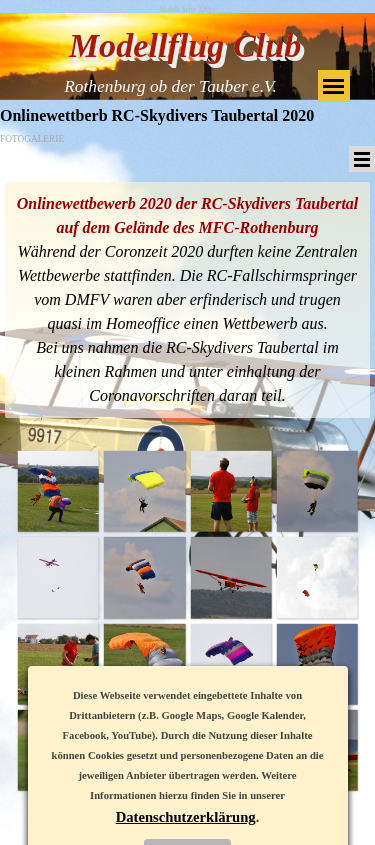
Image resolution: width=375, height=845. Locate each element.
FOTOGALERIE (32, 139)
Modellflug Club (185, 45)
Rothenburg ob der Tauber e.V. (170, 86)
